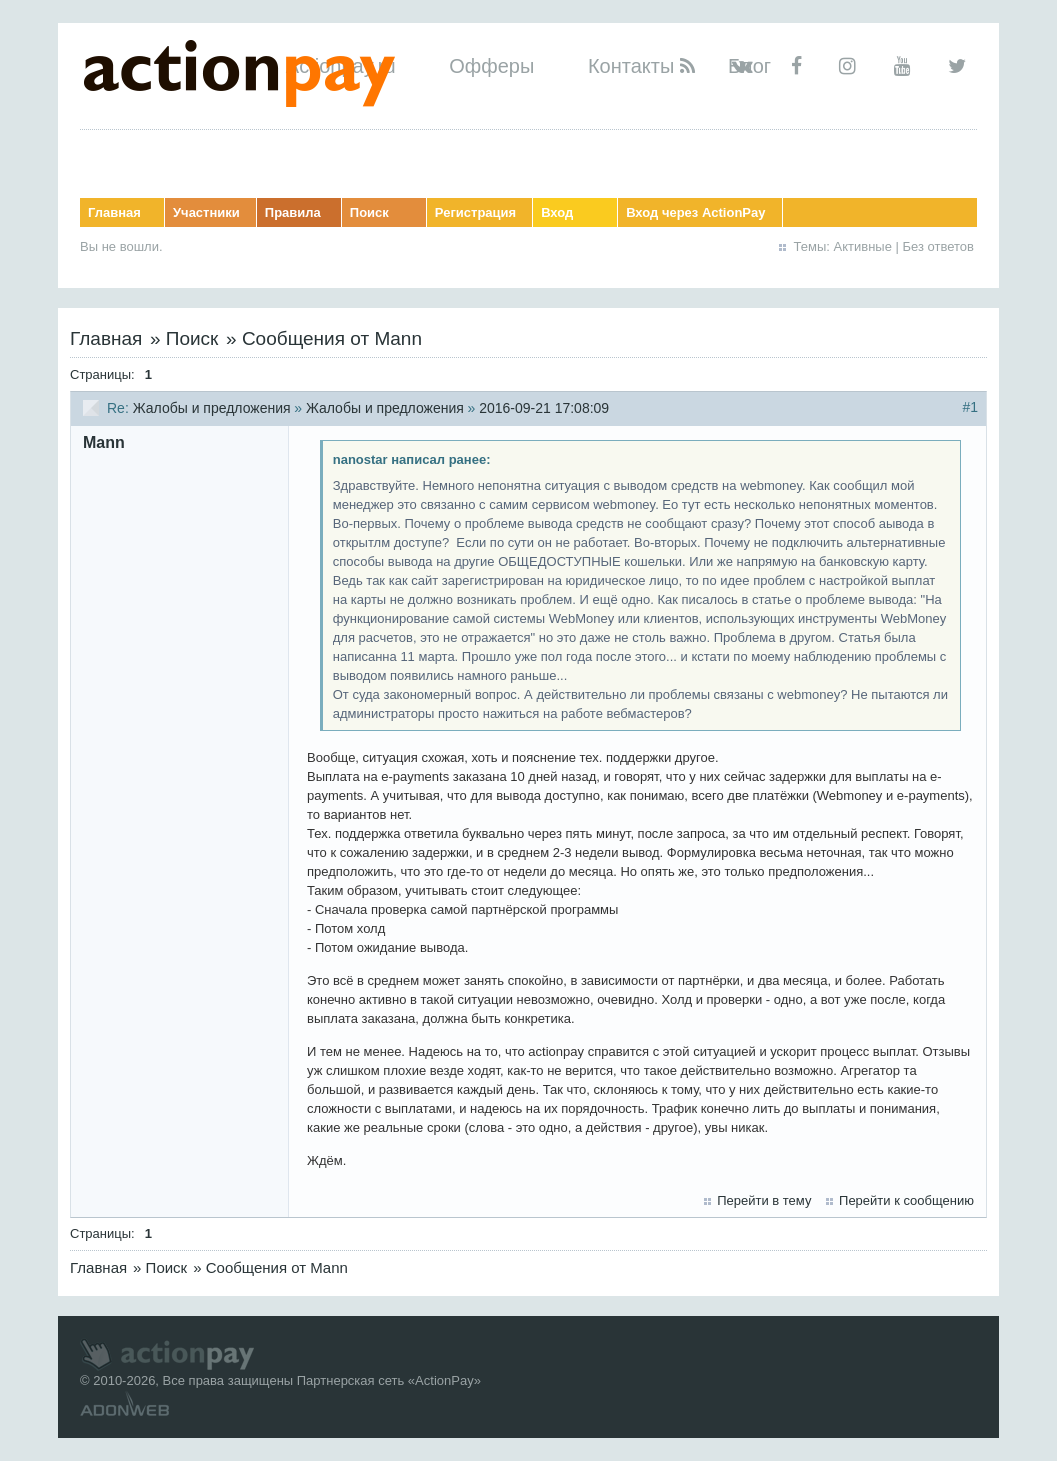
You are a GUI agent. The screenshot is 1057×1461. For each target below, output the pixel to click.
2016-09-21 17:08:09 (544, 408)
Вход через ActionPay (695, 212)
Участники (206, 212)
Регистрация (475, 212)
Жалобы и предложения (212, 408)
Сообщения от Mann (332, 338)
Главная (114, 212)
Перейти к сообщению (906, 1200)
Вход (557, 212)
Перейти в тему (764, 1200)
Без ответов (938, 246)
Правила (293, 212)
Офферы (491, 66)
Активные (863, 246)
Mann (104, 442)
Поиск (369, 212)
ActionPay (444, 1380)
